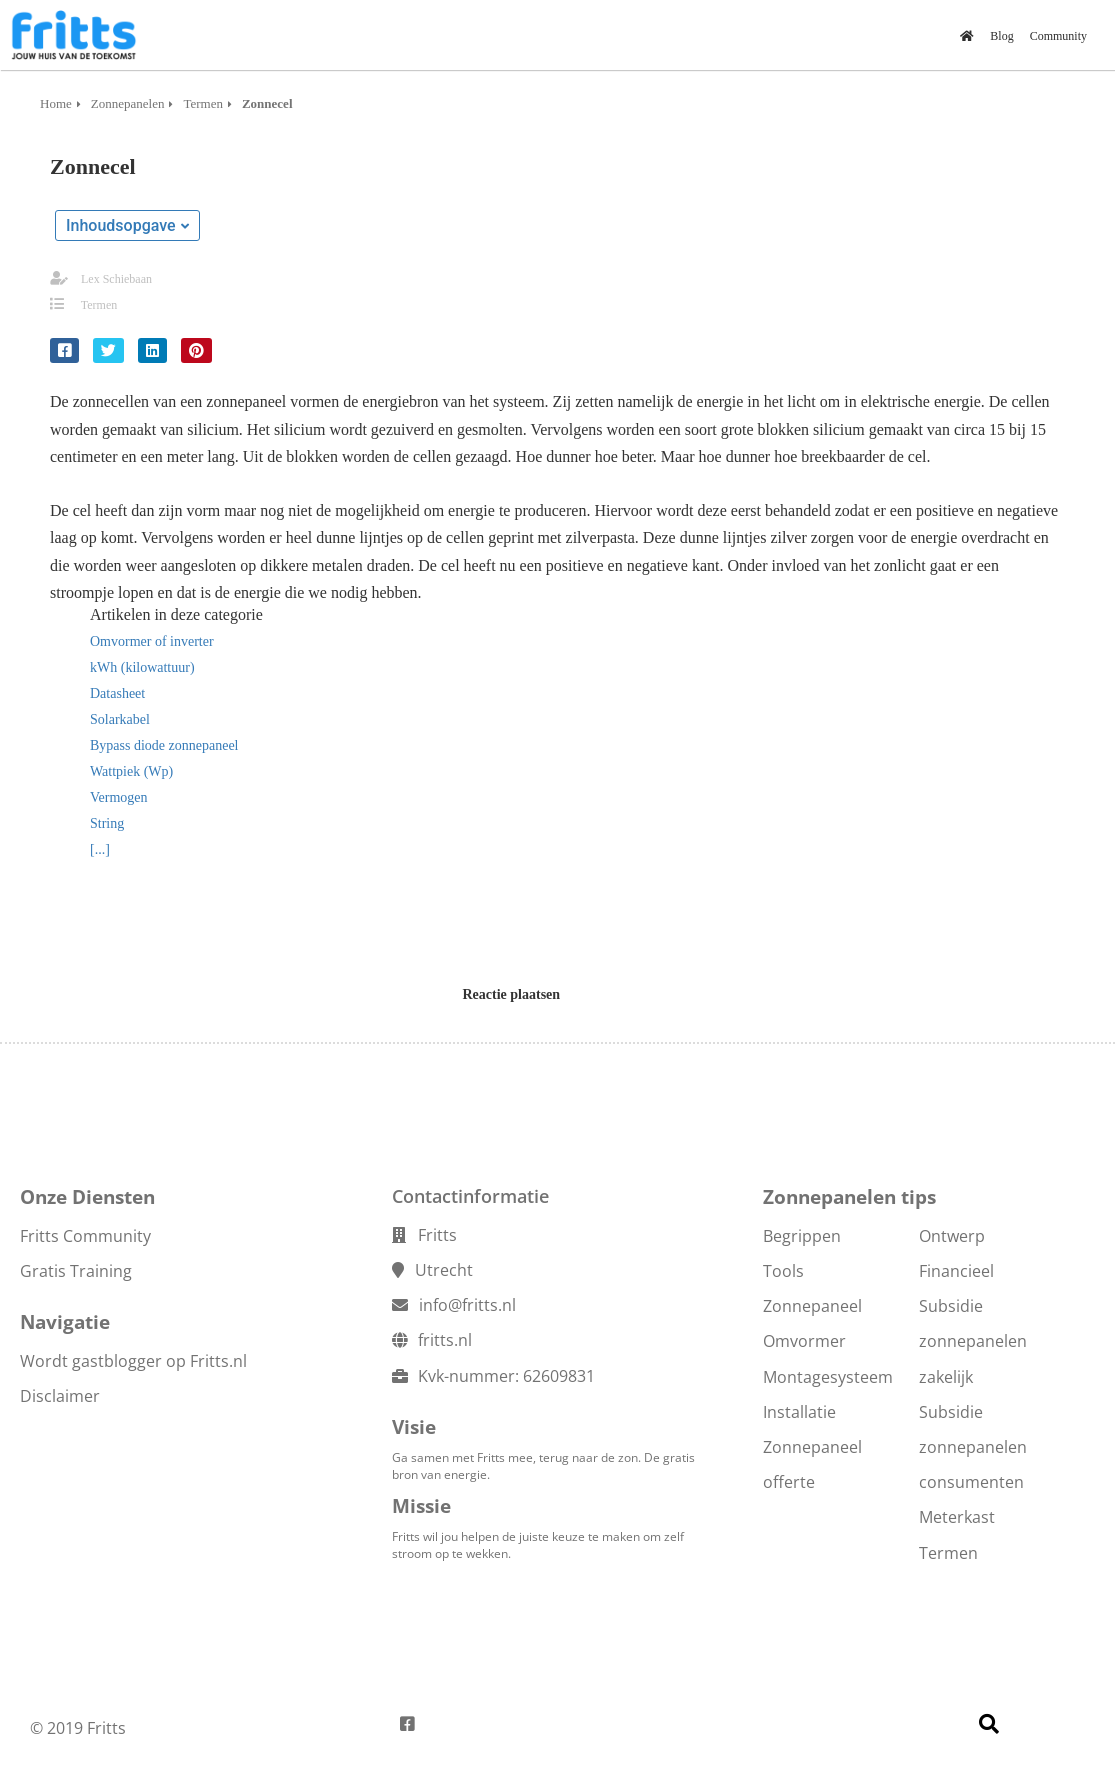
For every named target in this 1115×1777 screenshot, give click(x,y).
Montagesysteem (828, 1377)
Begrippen (802, 1236)
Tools (783, 1271)
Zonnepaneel (812, 1306)
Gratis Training (76, 1271)
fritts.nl (445, 1340)
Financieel (956, 1271)
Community (1058, 36)
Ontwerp (952, 1236)
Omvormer (804, 1341)
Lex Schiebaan (116, 279)
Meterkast (957, 1517)
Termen (99, 305)
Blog (1001, 36)
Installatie (799, 1412)
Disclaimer (60, 1396)
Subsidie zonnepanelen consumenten (973, 1447)
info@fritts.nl (467, 1305)
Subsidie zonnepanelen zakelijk (973, 1341)
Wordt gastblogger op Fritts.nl (133, 1361)
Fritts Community (85, 1236)
